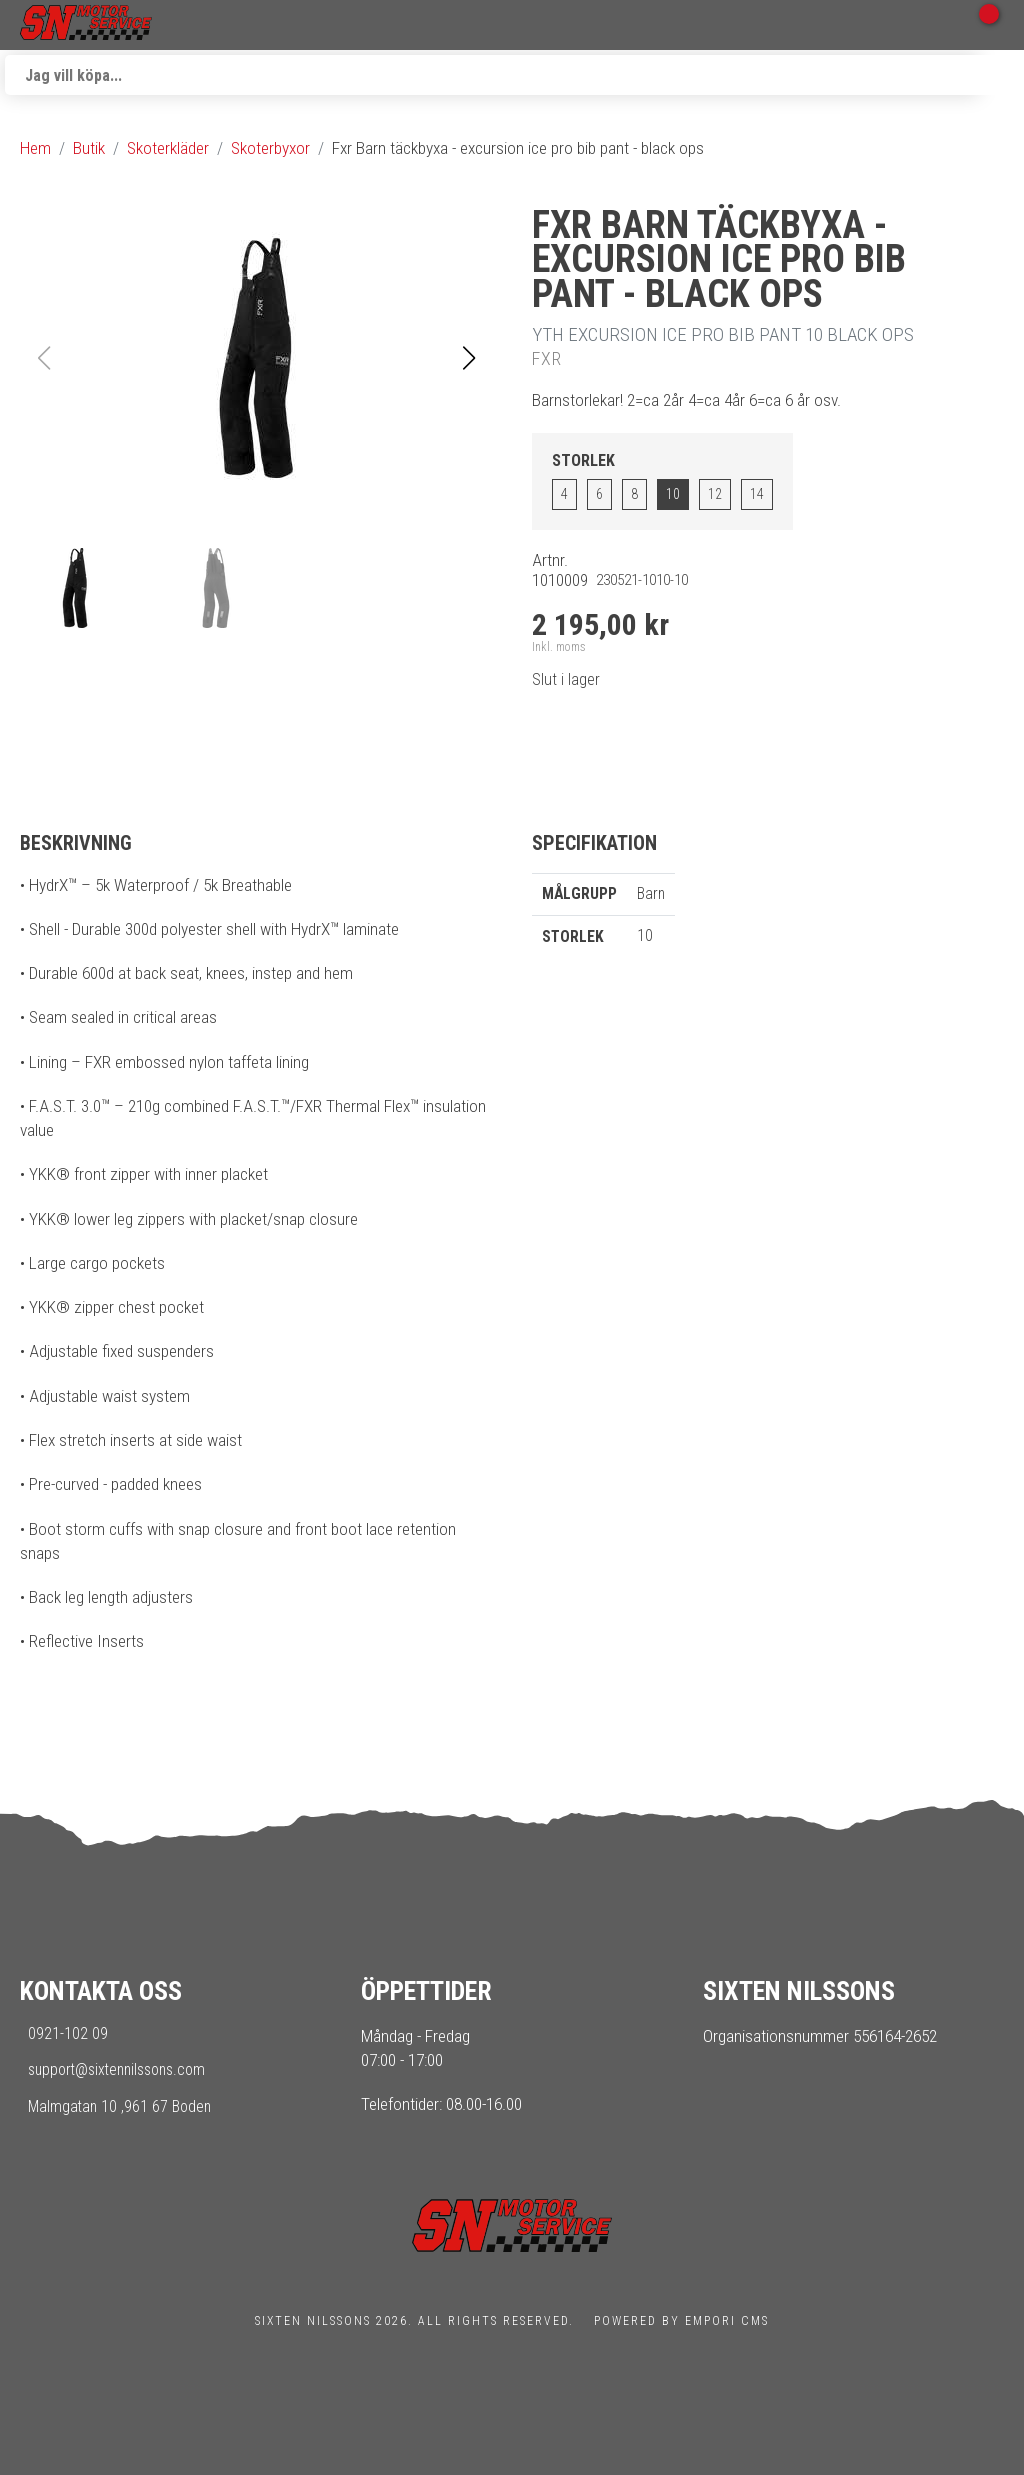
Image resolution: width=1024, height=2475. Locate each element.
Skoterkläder (168, 148)
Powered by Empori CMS (681, 2321)
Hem (35, 148)
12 (715, 494)
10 (673, 494)
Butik (89, 148)
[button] (468, 358)
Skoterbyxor (270, 148)
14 (757, 494)
